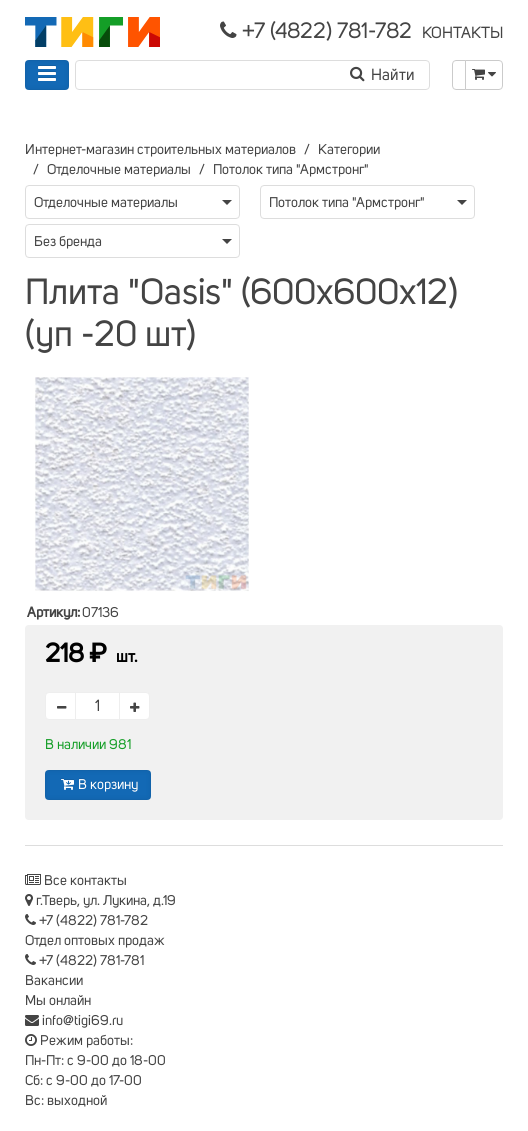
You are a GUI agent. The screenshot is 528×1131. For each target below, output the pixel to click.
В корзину (98, 784)
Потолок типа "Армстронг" (291, 170)
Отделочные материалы (119, 170)
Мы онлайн (58, 1001)
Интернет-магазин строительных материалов (160, 150)
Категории (349, 150)
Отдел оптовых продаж (95, 941)
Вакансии (54, 981)
